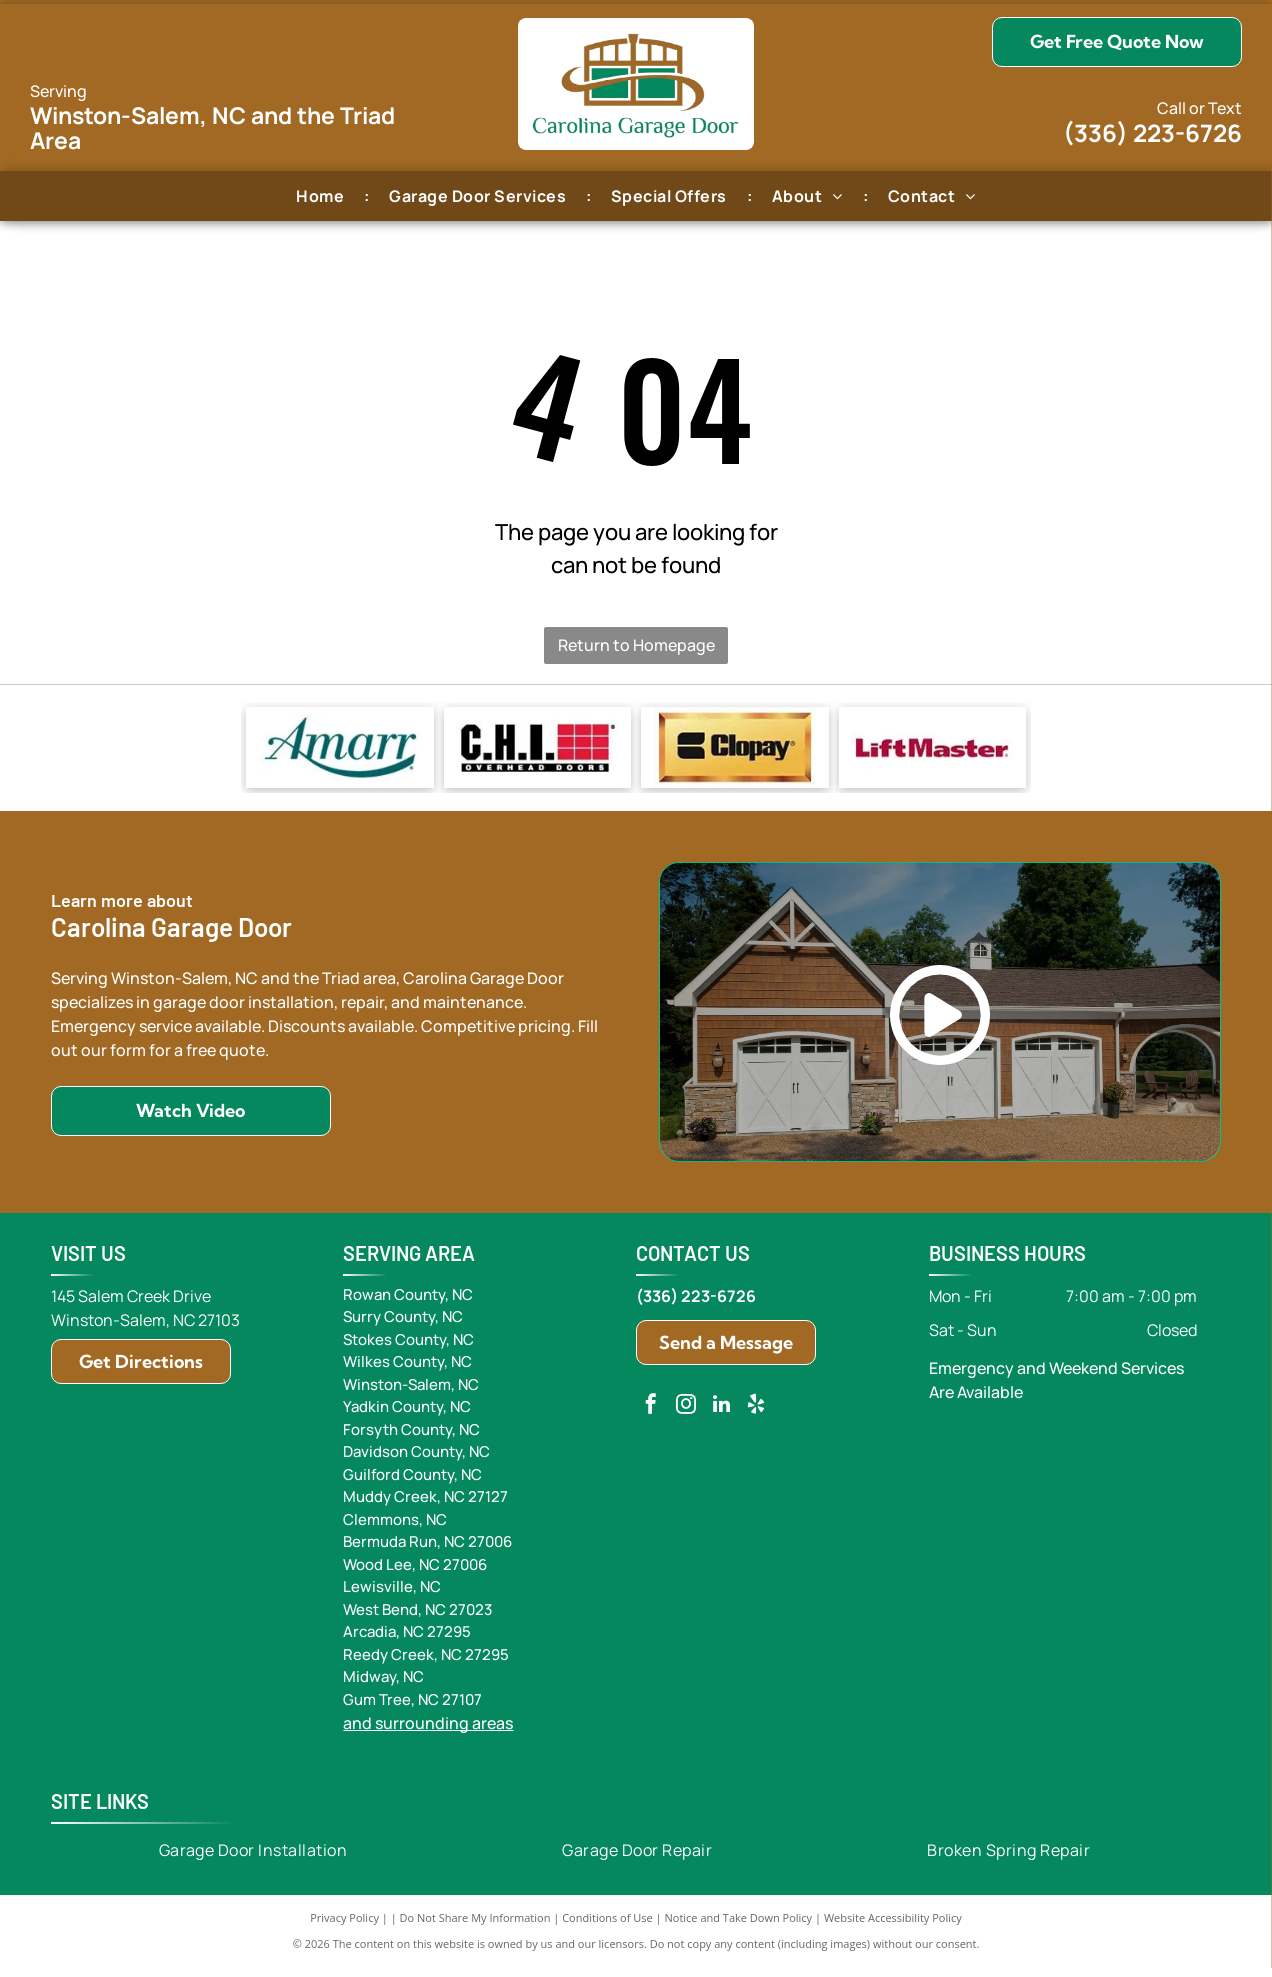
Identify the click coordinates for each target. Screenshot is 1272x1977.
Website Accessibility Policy (893, 1926)
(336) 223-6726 (1152, 132)
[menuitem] (322, 195)
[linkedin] (721, 1415)
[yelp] (756, 1415)
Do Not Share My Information (475, 1926)
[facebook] (651, 1415)
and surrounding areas (428, 1732)
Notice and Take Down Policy (739, 1926)
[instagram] (686, 1415)
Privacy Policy (344, 1926)
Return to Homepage (636, 645)
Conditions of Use (607, 1926)
